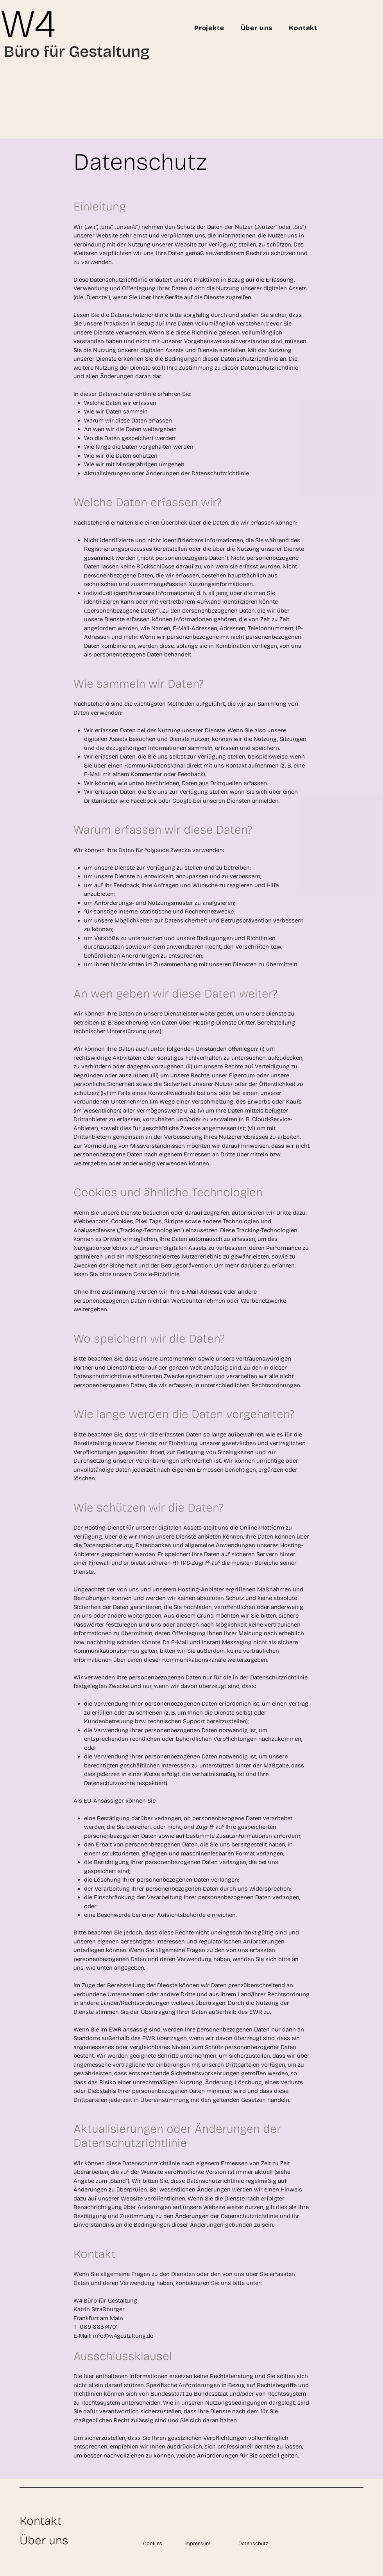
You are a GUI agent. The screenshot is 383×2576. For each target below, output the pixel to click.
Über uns (44, 2540)
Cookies (152, 2543)
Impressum (197, 2543)
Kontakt (41, 2521)
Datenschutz (253, 2543)
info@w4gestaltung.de (123, 2335)
